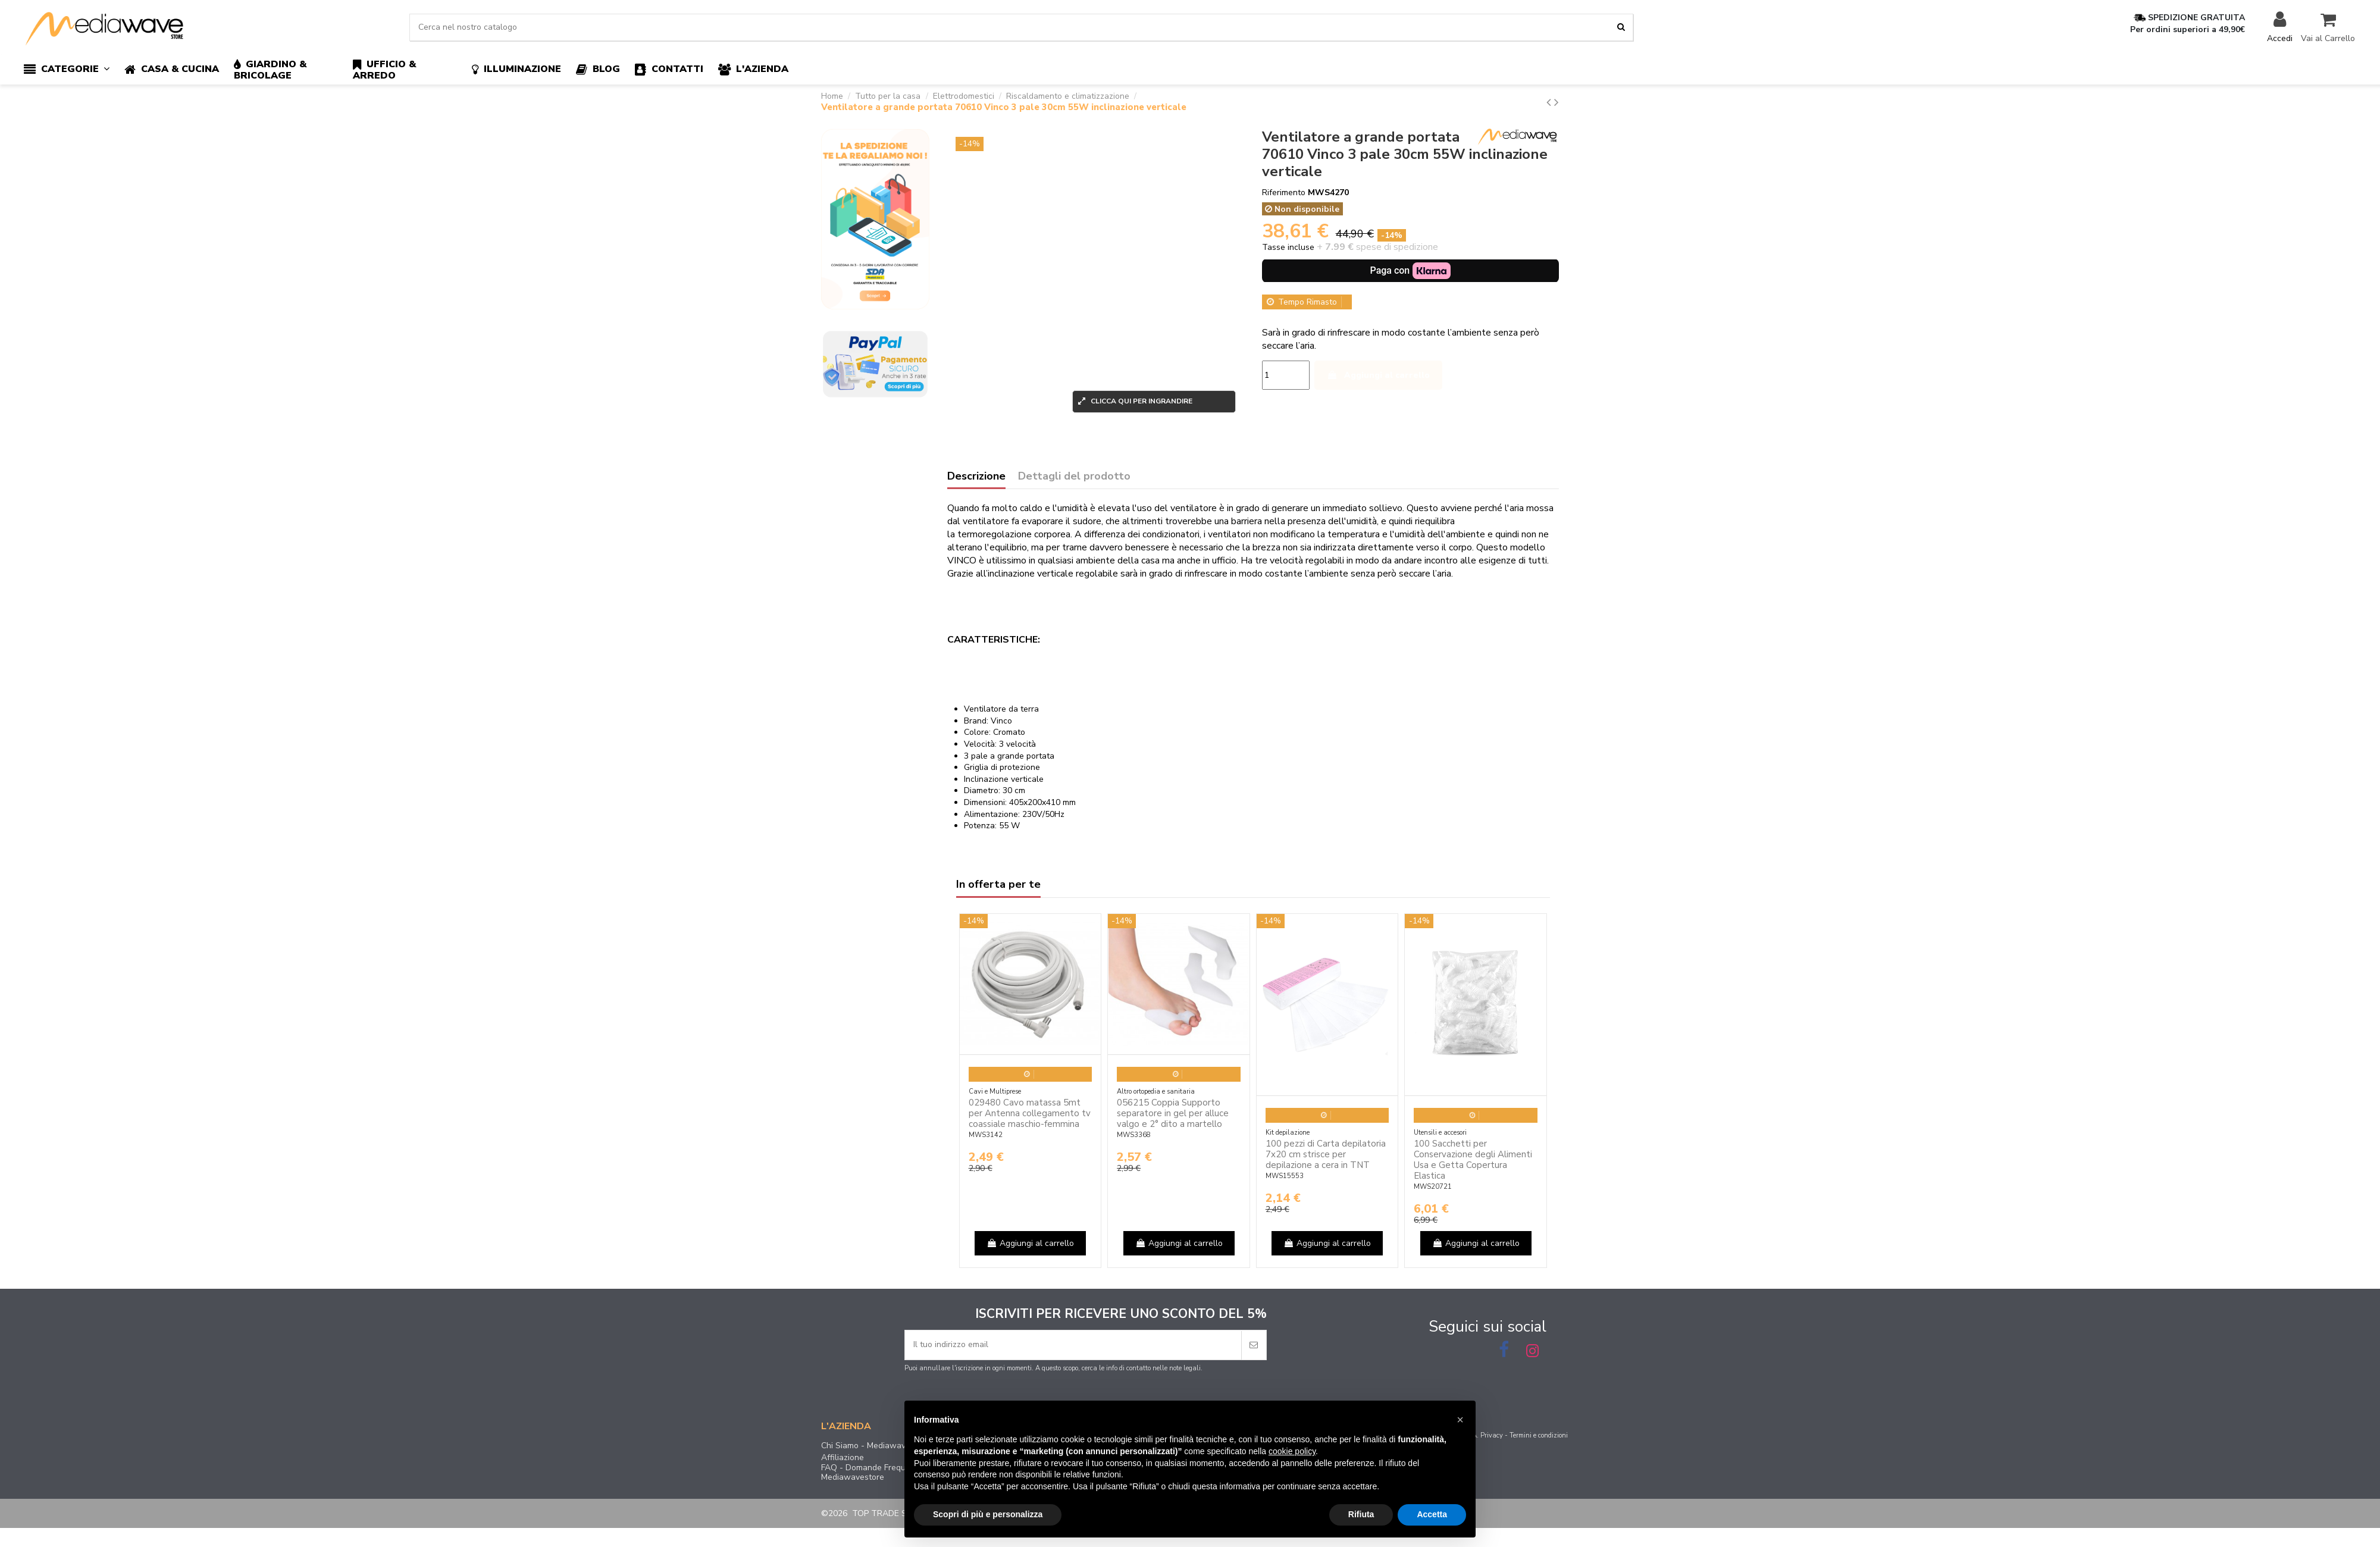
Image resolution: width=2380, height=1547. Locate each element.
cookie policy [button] (1292, 1451)
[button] (74, 69)
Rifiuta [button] (1361, 1514)
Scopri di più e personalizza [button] (987, 1514)
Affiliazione (842, 1458)
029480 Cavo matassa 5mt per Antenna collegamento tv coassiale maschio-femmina (1030, 1113)
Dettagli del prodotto (1074, 477)
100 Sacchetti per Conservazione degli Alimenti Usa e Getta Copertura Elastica (1473, 1160)
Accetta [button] (1432, 1514)
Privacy (1491, 1435)
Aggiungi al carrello (1378, 375)
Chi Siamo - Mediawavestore (875, 1446)
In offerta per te (998, 885)
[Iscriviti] (1253, 1345)
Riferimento (1283, 192)
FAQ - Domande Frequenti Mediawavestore (870, 1473)
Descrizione (976, 477)
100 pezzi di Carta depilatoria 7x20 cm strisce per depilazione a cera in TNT (1326, 1154)
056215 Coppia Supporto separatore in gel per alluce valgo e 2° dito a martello (1173, 1113)
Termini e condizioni (1539, 1435)
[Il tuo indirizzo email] (1073, 1345)
